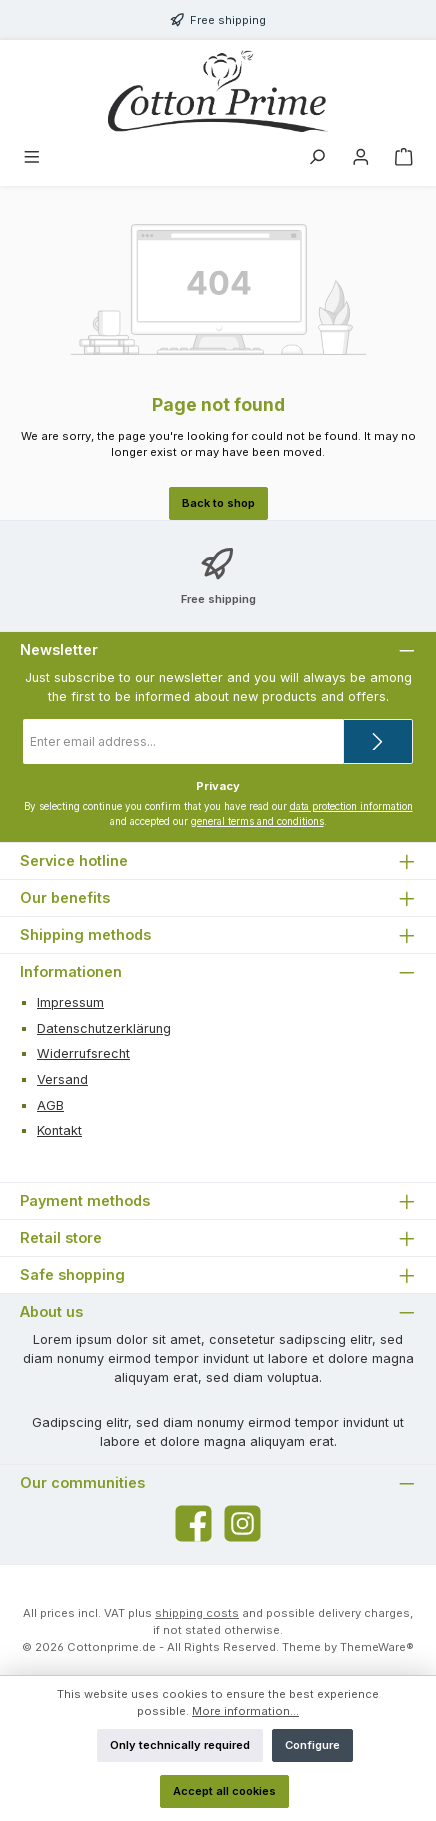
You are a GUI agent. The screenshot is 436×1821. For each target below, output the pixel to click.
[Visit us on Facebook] (193, 1523)
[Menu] (32, 159)
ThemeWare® (377, 1647)
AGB (50, 1105)
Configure (312, 1745)
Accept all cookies (224, 1791)
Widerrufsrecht (83, 1053)
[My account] (361, 159)
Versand (62, 1079)
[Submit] (378, 741)
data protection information (351, 806)
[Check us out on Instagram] (242, 1523)
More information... (245, 1711)
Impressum (70, 1002)
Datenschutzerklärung (104, 1028)
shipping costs (197, 1613)
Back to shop (218, 503)
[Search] (317, 159)
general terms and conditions (257, 821)
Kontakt (59, 1130)
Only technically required (180, 1745)
